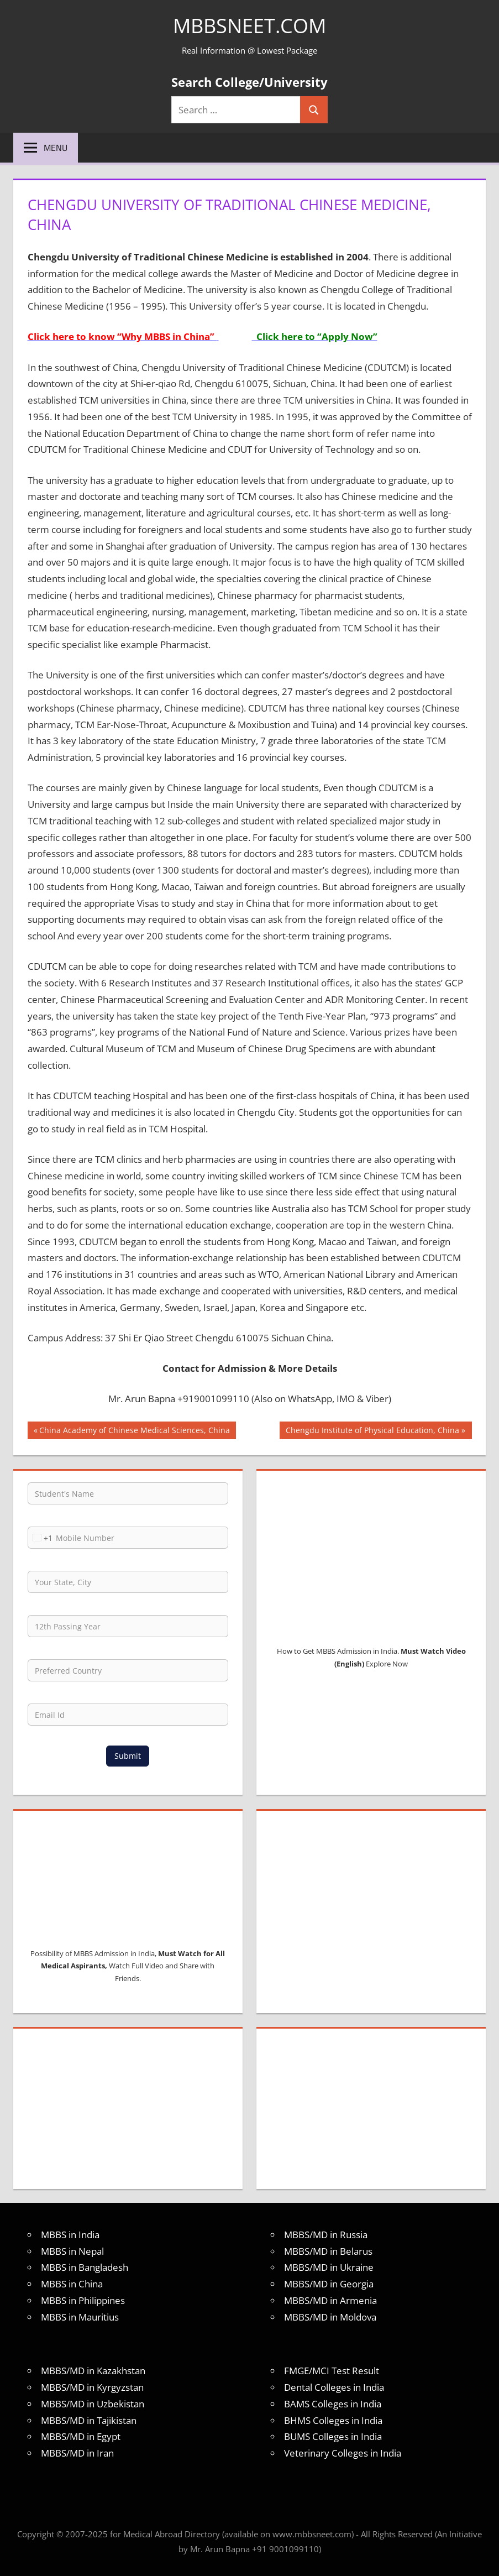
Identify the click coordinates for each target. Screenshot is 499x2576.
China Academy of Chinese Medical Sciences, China (134, 1431)
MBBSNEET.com (249, 25)
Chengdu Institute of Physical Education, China (372, 1431)
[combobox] (40, 1537)
